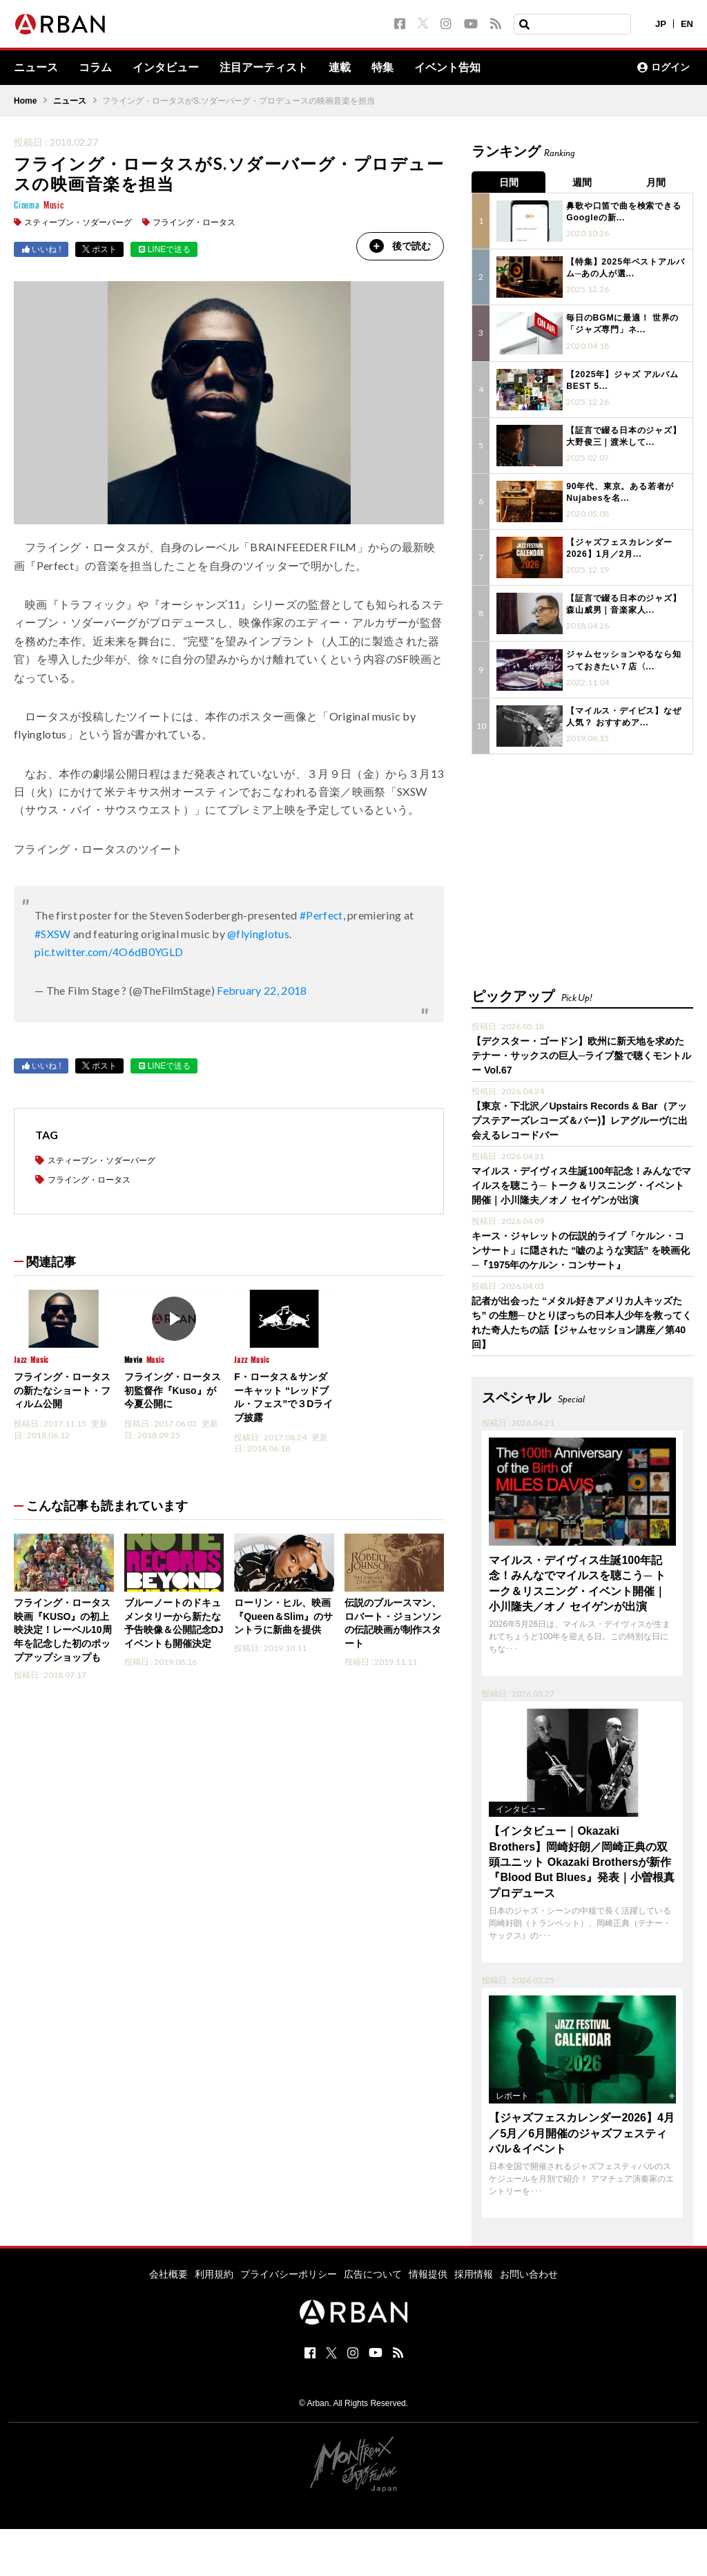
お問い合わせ (529, 2274)
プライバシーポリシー (288, 2274)
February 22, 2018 (262, 991)
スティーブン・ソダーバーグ (78, 222)
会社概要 (168, 2274)
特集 (382, 67)
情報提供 (428, 2274)
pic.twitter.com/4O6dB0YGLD (110, 951)
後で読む (399, 246)
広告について (373, 2274)
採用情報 (473, 2274)
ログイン (663, 67)
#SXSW (53, 933)
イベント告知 (447, 67)
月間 (656, 182)
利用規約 (214, 2274)
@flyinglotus (258, 933)
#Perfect (322, 915)
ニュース (36, 67)
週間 (582, 182)
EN (687, 23)
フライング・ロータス (194, 222)
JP (660, 23)
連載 (340, 67)
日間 (509, 182)
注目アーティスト (264, 67)
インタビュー (166, 67)
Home (25, 101)
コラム (95, 67)
